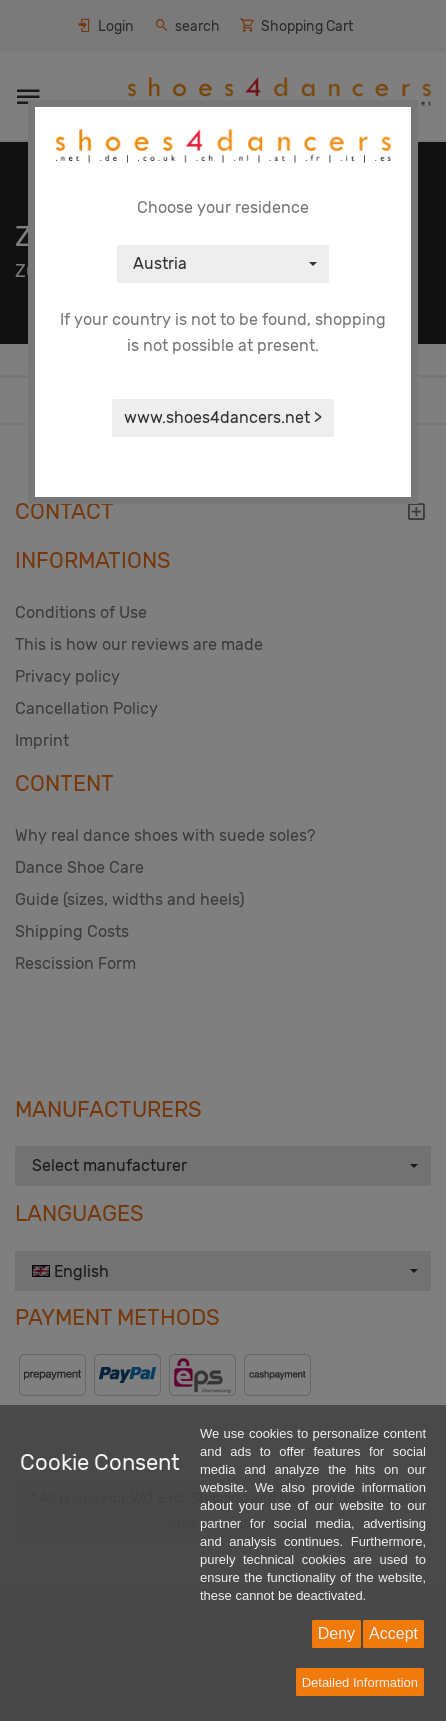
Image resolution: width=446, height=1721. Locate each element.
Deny (336, 1633)
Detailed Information (360, 1682)
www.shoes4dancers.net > (223, 417)
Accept (393, 1633)
